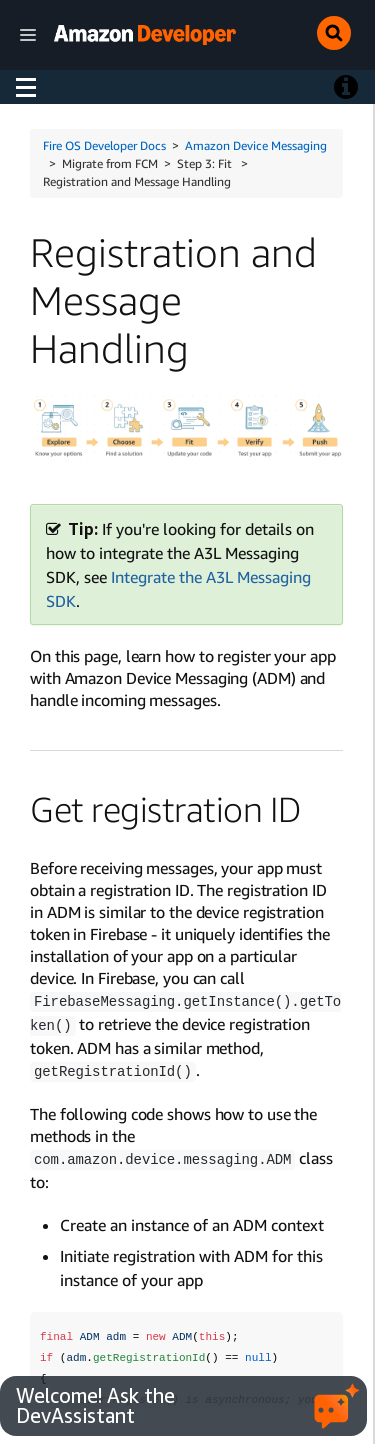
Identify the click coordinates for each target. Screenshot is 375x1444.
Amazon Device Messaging (256, 145)
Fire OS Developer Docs (104, 145)
